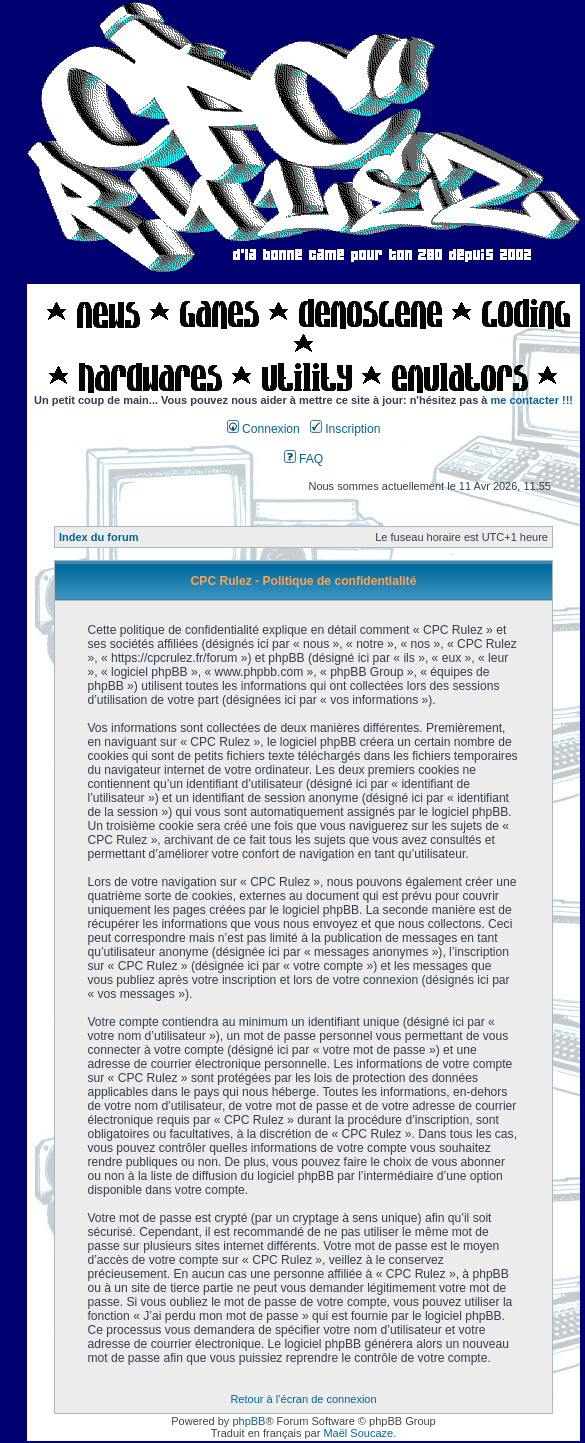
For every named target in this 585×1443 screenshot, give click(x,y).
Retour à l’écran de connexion (303, 1399)
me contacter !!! (532, 400)
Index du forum (98, 537)
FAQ (304, 459)
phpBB (248, 1421)
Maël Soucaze (358, 1433)
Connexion (263, 429)
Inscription (345, 429)
